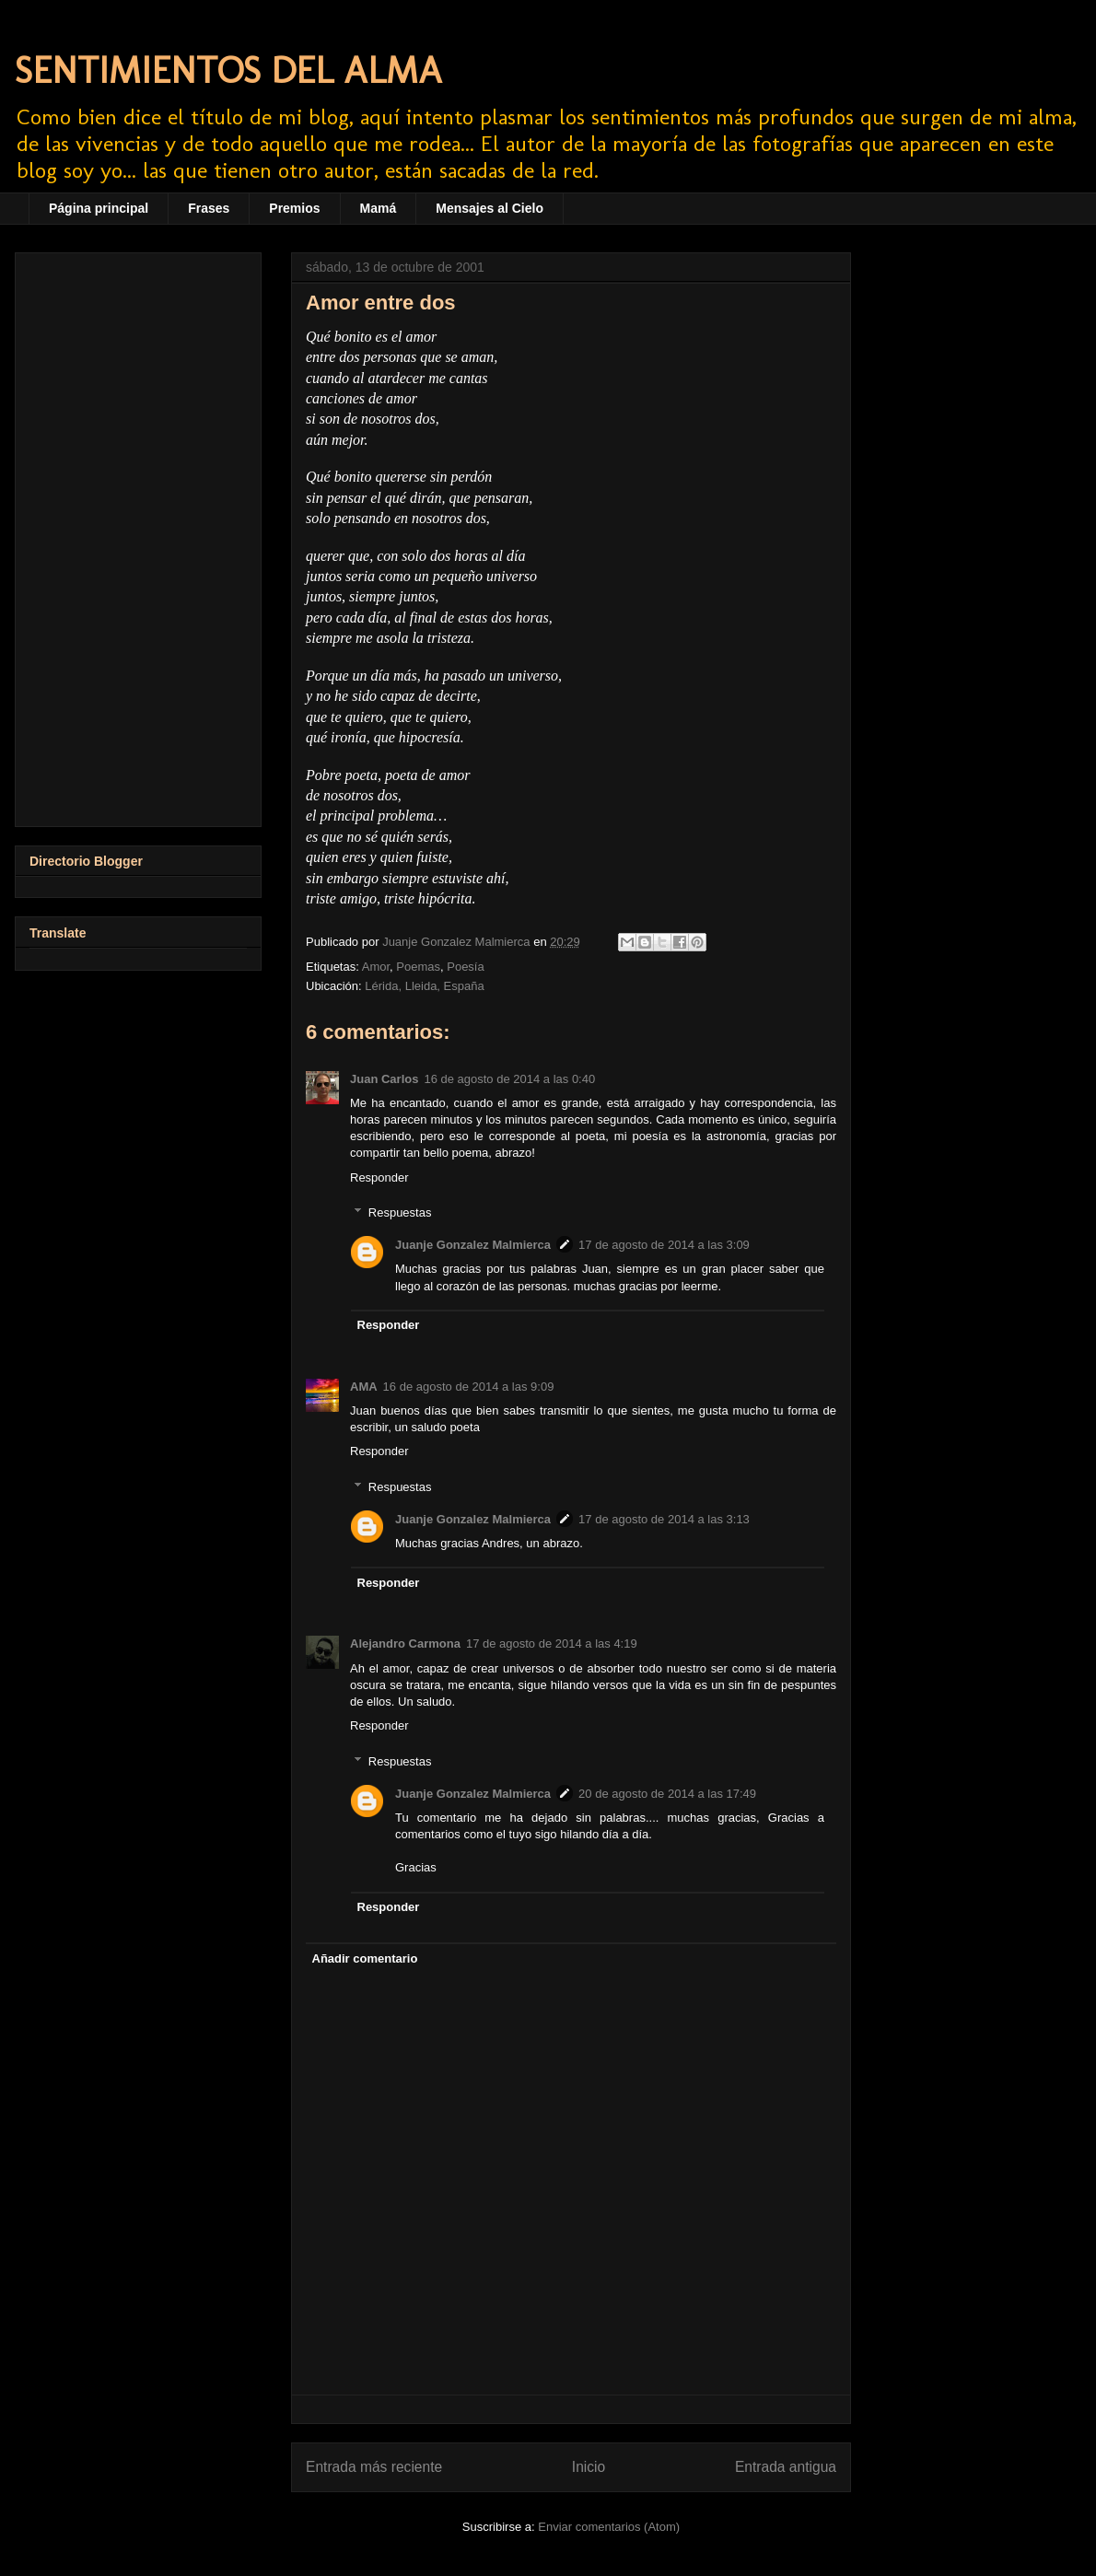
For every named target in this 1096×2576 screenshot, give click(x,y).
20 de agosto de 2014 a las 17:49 (667, 1794)
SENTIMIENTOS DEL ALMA (228, 70)
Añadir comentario (365, 1958)
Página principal (98, 208)
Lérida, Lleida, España (424, 986)
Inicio (588, 2467)
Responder (379, 1177)
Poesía (465, 966)
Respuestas (400, 1212)
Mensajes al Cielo (489, 208)
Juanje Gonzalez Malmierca (473, 1245)
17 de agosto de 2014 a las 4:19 (551, 1643)
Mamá (378, 208)
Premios (294, 208)
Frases (208, 208)
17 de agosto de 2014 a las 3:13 (664, 1519)
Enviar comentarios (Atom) (609, 2527)
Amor (376, 966)
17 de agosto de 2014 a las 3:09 (664, 1245)
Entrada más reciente (374, 2467)
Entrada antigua (785, 2467)
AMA (364, 1386)
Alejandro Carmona (405, 1643)
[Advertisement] (138, 536)
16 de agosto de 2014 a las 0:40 (509, 1079)
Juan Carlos (384, 1079)
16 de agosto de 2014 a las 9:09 (468, 1386)
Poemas (418, 966)
